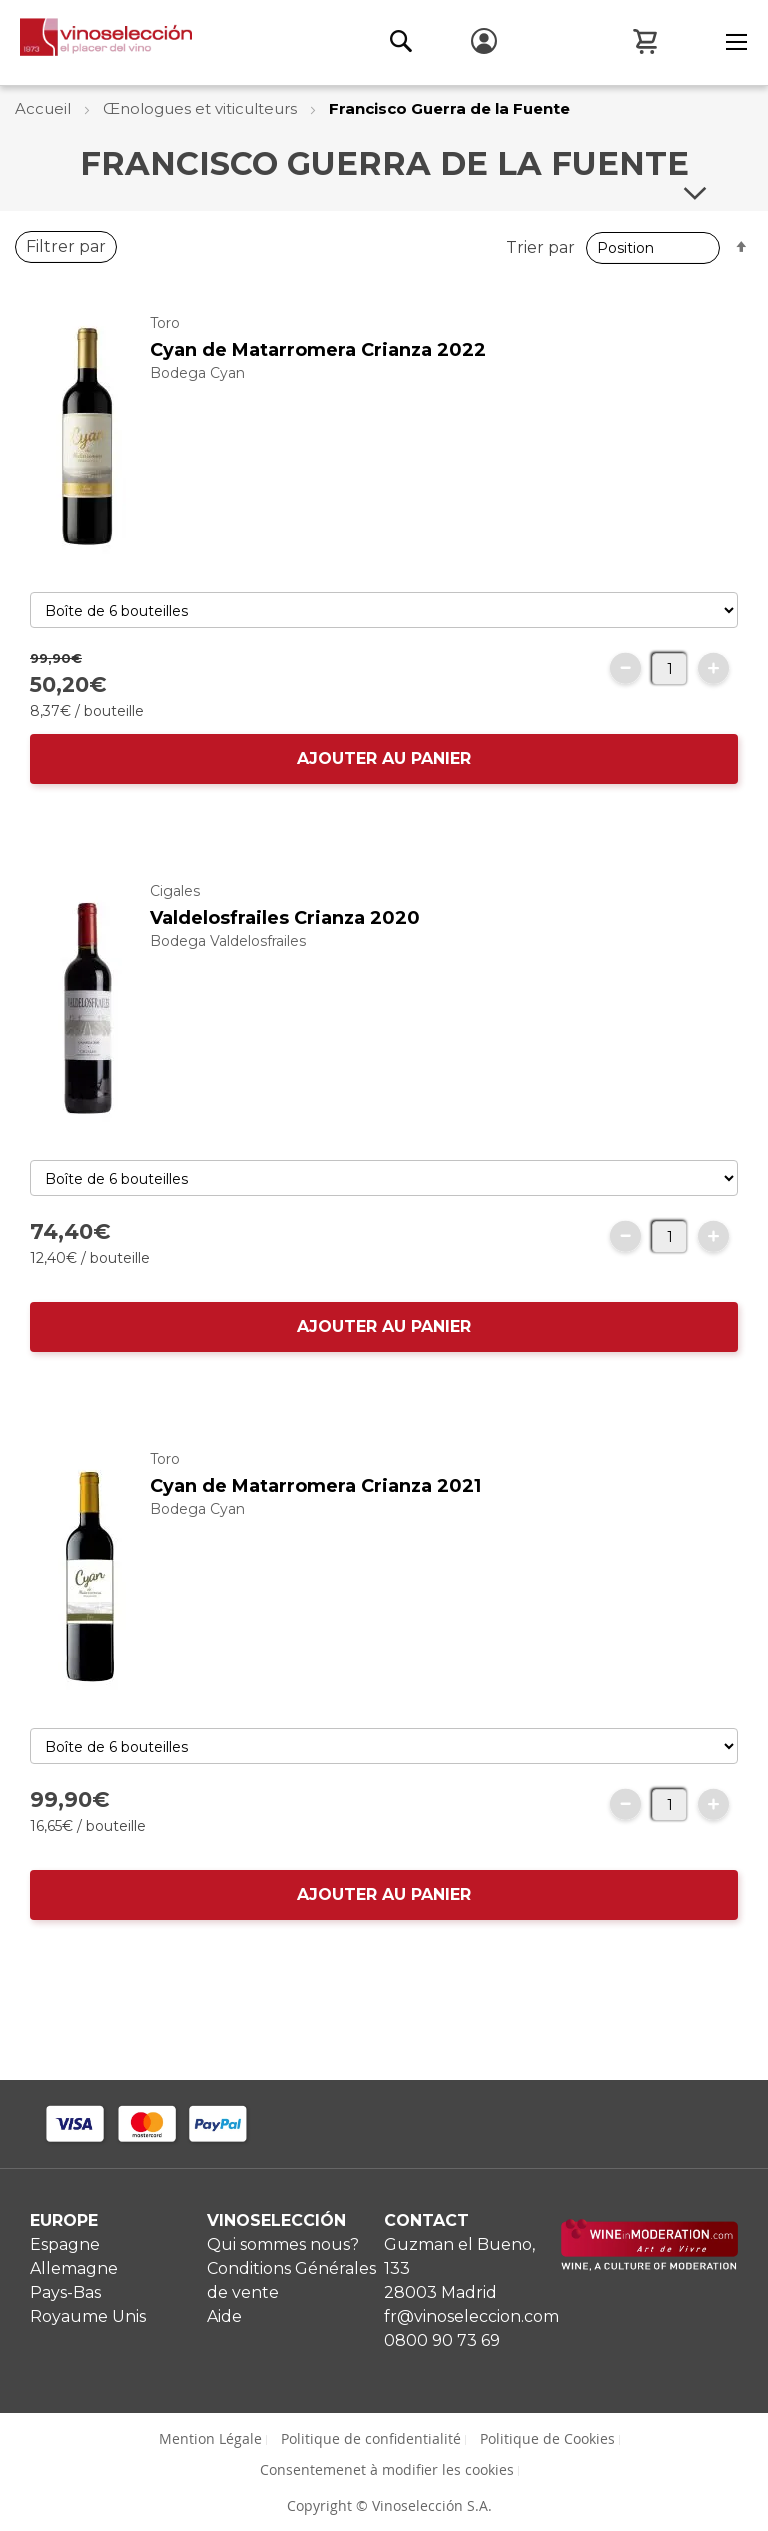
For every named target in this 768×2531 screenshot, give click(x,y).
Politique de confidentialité (371, 2438)
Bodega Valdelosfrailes (228, 961)
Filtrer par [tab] (66, 266)
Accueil (45, 108)
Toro (165, 343)
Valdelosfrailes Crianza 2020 (285, 938)
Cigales (175, 911)
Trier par (548, 247)
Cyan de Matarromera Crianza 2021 (315, 1506)
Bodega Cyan (197, 393)
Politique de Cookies (547, 2438)
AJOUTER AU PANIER (384, 778)
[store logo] (96, 42)
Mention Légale (210, 2438)
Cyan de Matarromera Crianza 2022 (318, 370)
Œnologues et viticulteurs (202, 108)
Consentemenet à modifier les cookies (387, 2469)
